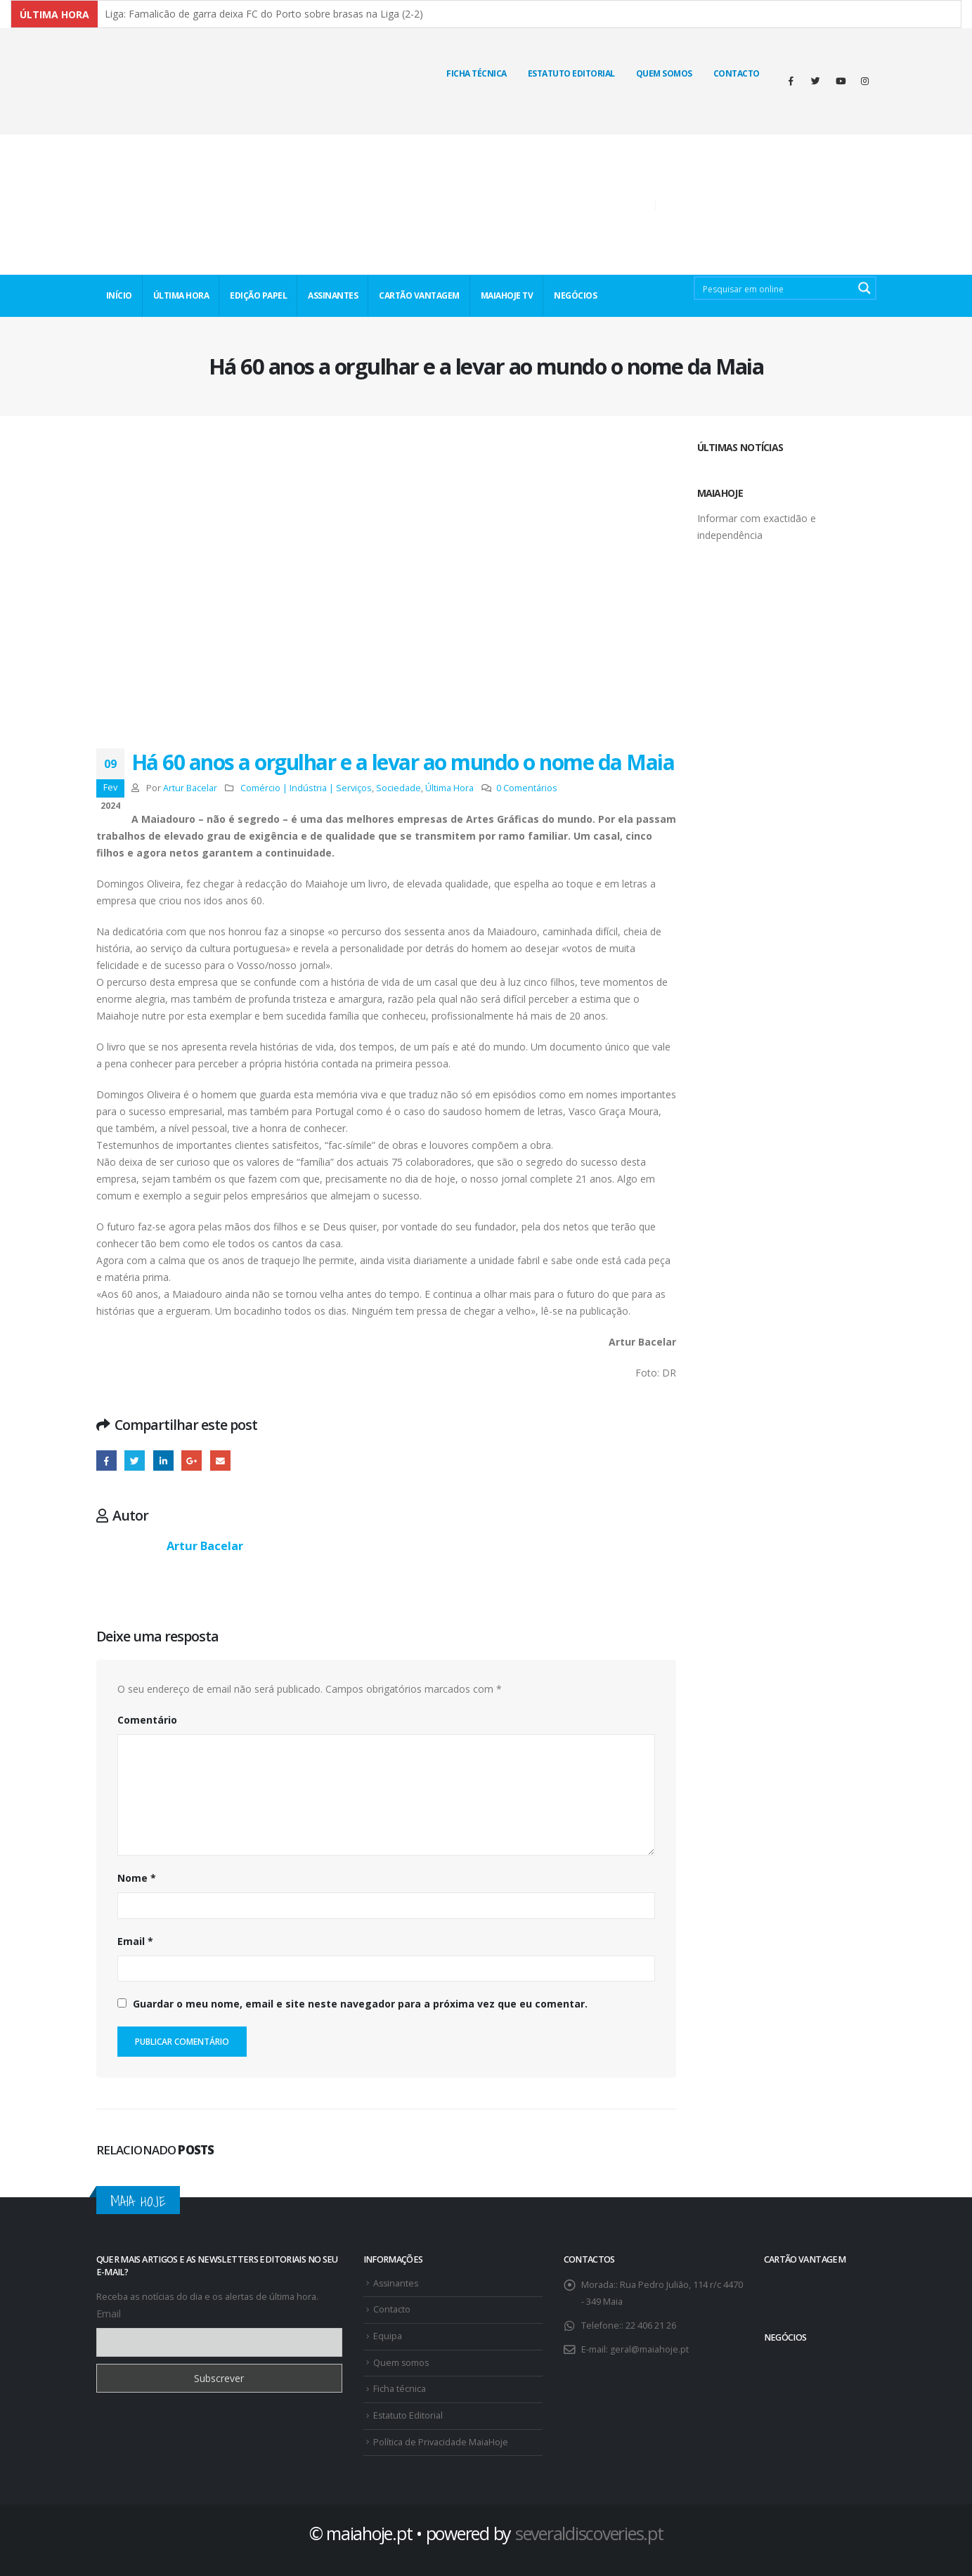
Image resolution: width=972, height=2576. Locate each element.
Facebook (106, 1460)
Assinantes (396, 2283)
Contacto (736, 73)
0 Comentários (526, 788)
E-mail (220, 1460)
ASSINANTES (333, 295)
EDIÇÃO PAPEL (258, 295)
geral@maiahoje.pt (649, 2349)
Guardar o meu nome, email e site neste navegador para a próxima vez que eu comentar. (360, 2003)
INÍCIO (119, 295)
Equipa (387, 2336)
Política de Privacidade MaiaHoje (440, 2442)
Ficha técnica (476, 73)
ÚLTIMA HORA (181, 295)
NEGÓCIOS (575, 295)
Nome (136, 1878)
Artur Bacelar (190, 788)
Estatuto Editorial (571, 73)
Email (135, 1941)
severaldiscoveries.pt (589, 2533)
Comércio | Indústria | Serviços (306, 788)
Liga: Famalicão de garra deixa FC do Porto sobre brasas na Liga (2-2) (264, 13)
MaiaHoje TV (507, 295)
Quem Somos (664, 73)
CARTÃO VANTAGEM (419, 295)
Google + (191, 1460)
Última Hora (449, 788)
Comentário (147, 1719)
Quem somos (401, 2363)
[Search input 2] (775, 288)
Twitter (134, 1460)
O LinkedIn (163, 1460)
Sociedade (398, 788)
